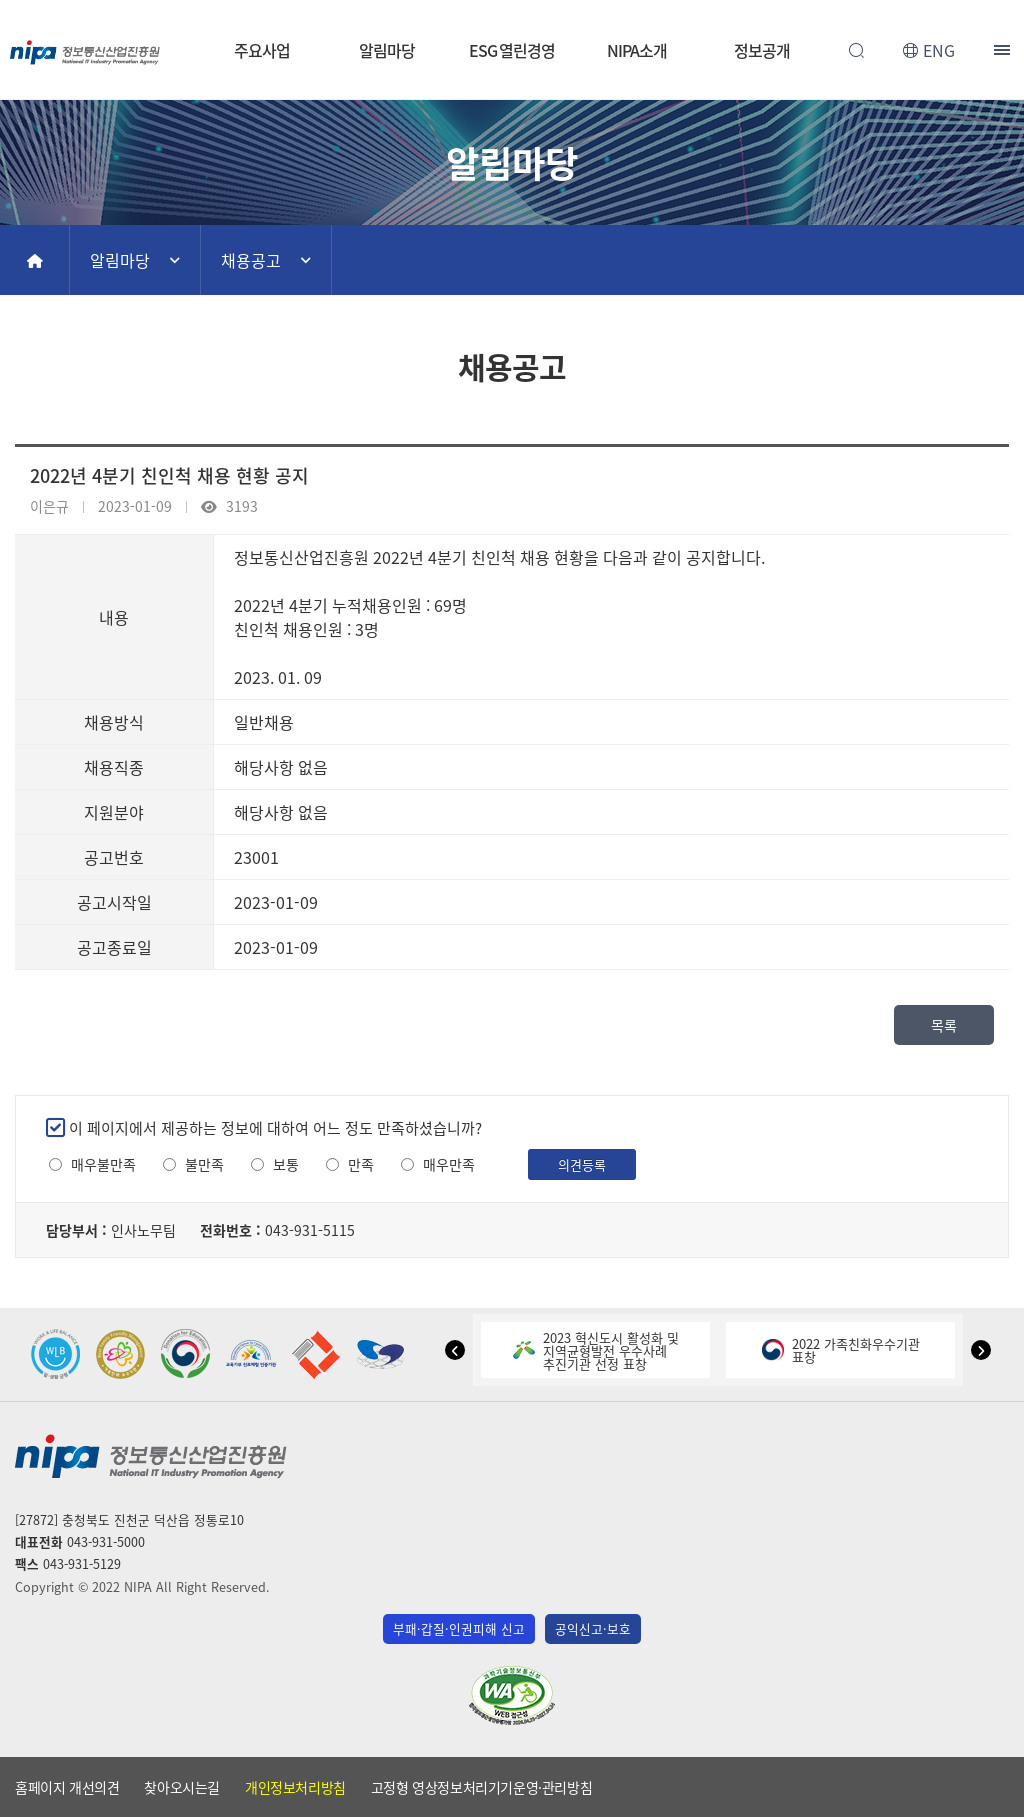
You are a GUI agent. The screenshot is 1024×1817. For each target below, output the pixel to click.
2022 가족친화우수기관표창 (841, 1350)
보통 (286, 1164)
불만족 (204, 1164)
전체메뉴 (1004, 50)
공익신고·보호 (593, 1628)
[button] (455, 1350)
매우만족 (449, 1164)
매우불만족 (103, 1164)
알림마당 (387, 50)
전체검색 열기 (856, 50)
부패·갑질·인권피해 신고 (459, 1628)
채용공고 (251, 260)
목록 (944, 1025)
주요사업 (262, 50)
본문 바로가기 (512, 0)
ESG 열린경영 (512, 50)
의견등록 (582, 1164)
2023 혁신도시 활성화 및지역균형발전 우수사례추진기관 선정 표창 (596, 1350)
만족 (361, 1164)
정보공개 (762, 50)
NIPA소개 (636, 50)
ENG (939, 50)
